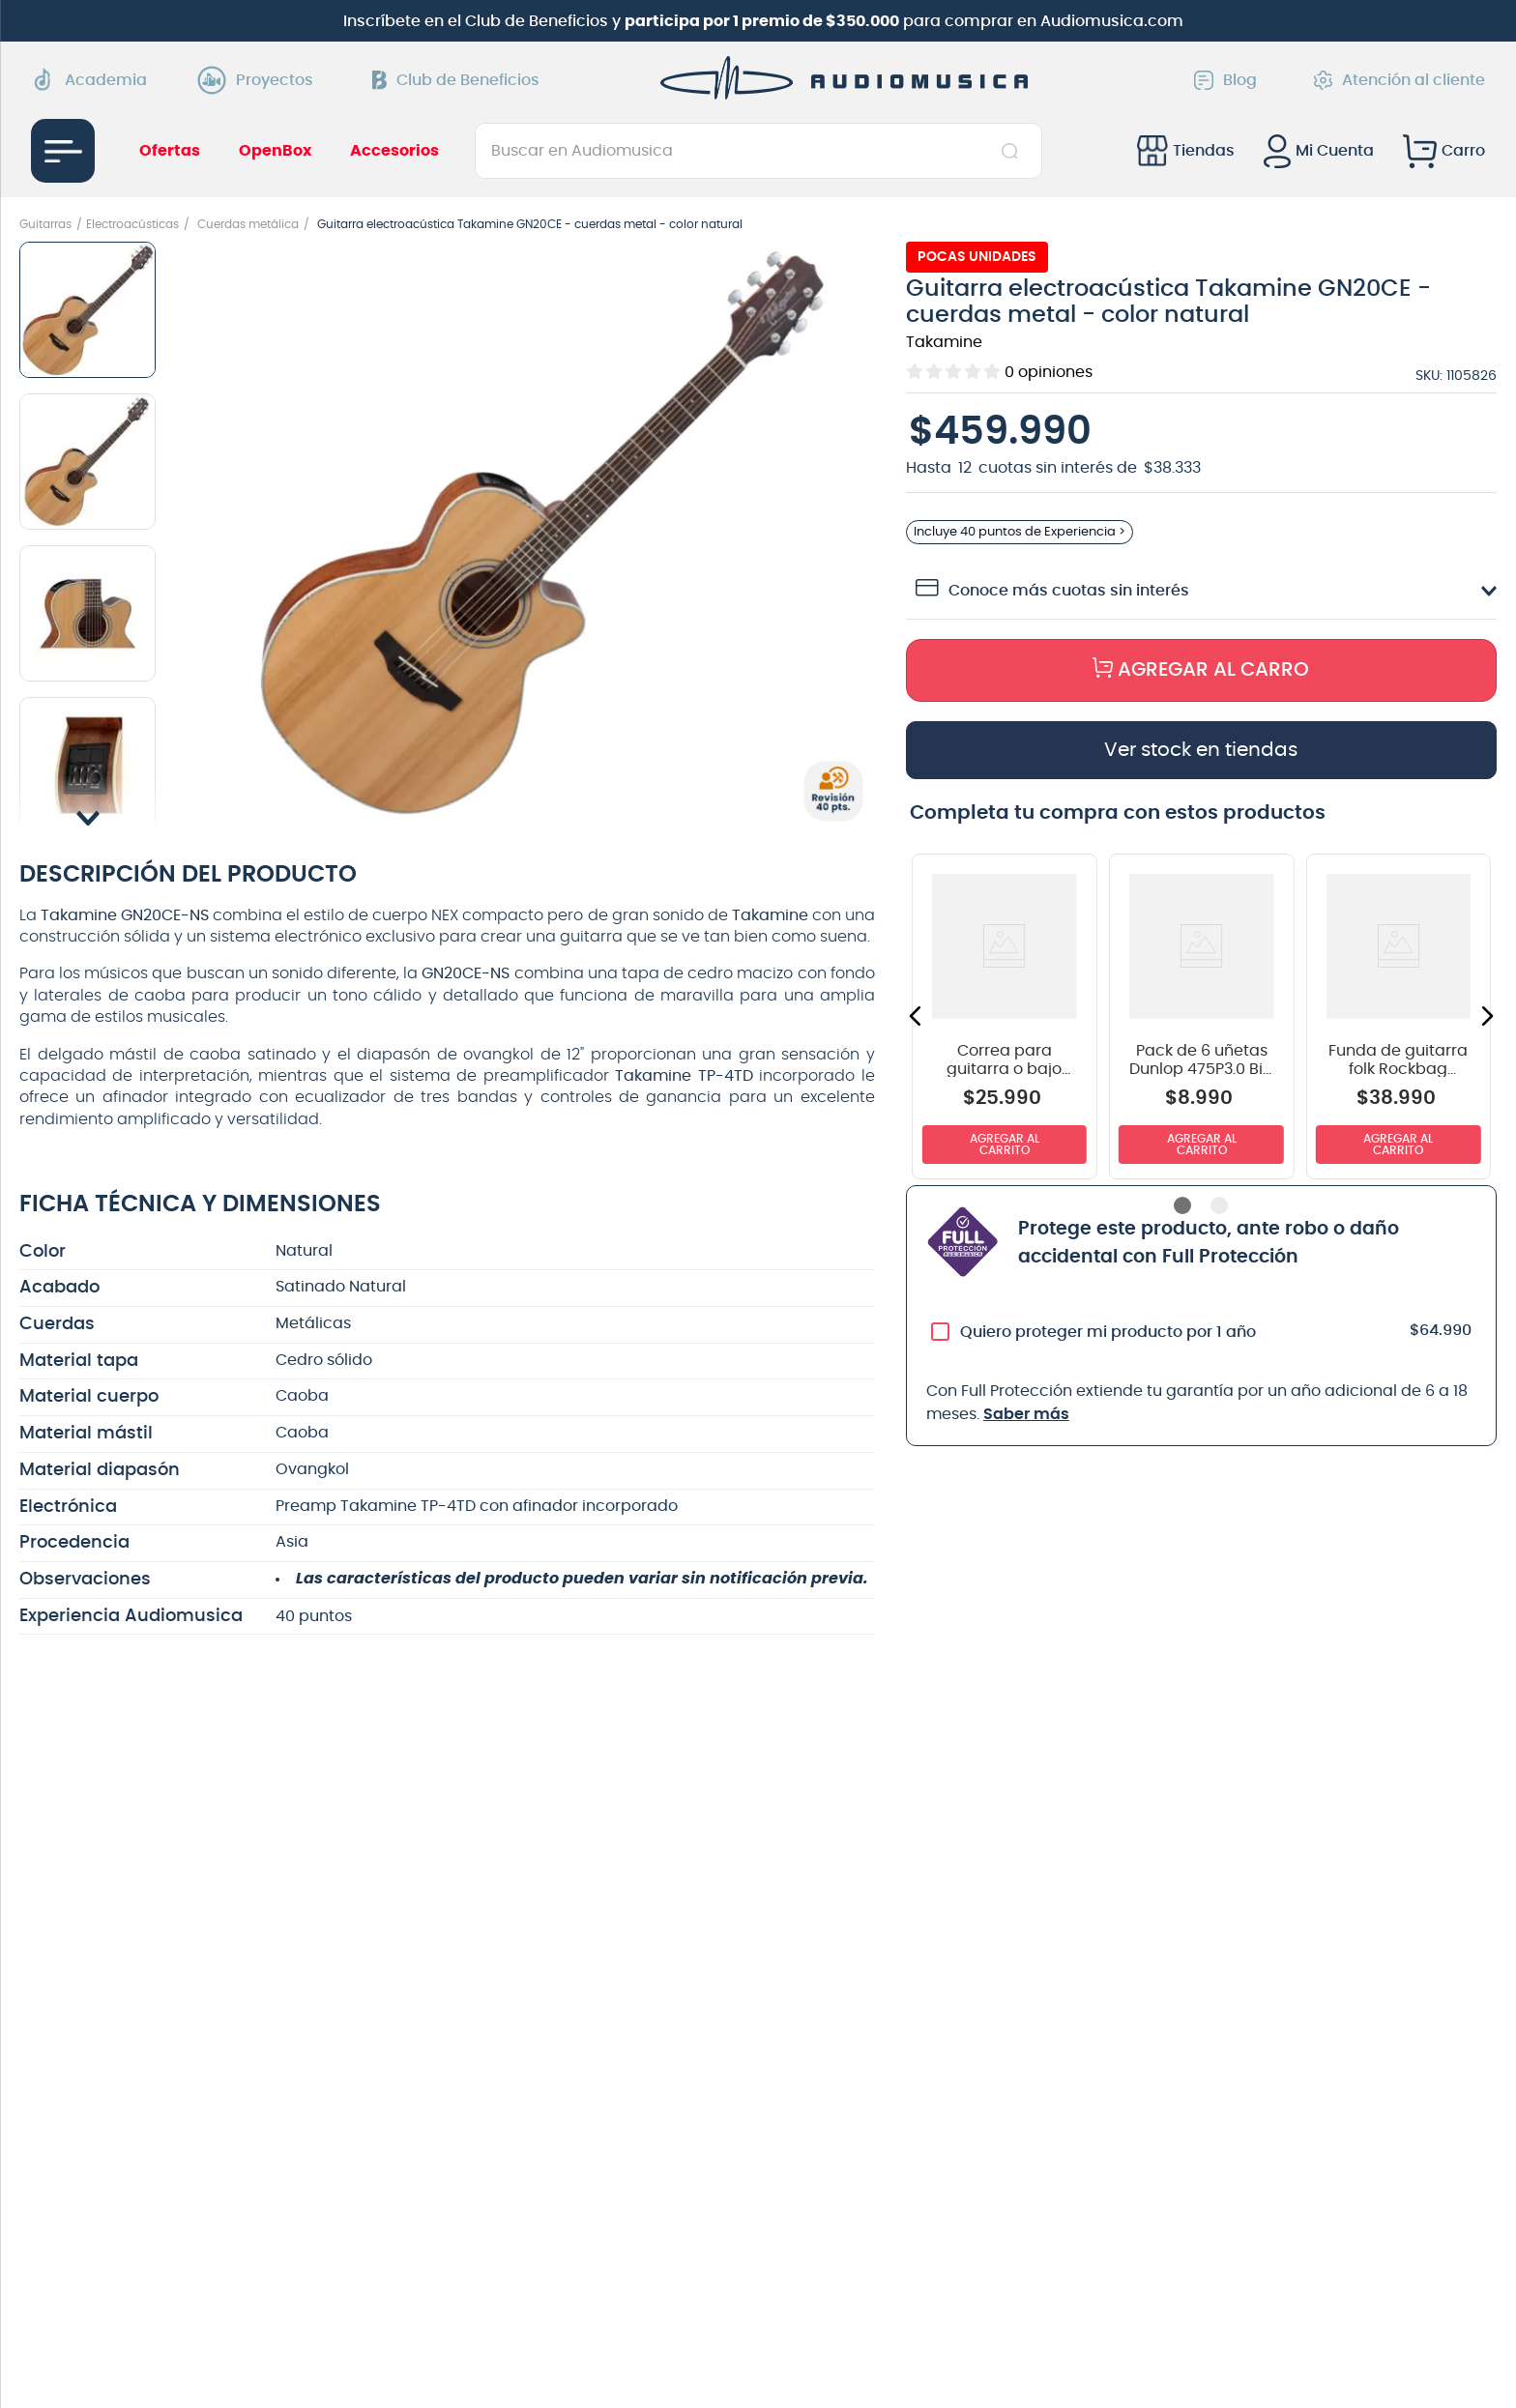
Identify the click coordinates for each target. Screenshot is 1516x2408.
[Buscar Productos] (1014, 151)
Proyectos (260, 80)
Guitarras (45, 224)
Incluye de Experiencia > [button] (1027, 536)
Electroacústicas (132, 224)
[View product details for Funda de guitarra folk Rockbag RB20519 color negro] (1398, 1025)
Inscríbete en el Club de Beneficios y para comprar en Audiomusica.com (763, 21)
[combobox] (758, 151)
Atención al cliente (1399, 80)
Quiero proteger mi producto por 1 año (1108, 1341)
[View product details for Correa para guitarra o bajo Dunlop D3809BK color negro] (1004, 1025)
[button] (540, 534)
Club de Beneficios (455, 80)
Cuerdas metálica (248, 224)
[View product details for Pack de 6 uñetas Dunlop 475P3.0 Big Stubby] (1201, 1025)
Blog (1225, 80)
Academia (89, 80)
